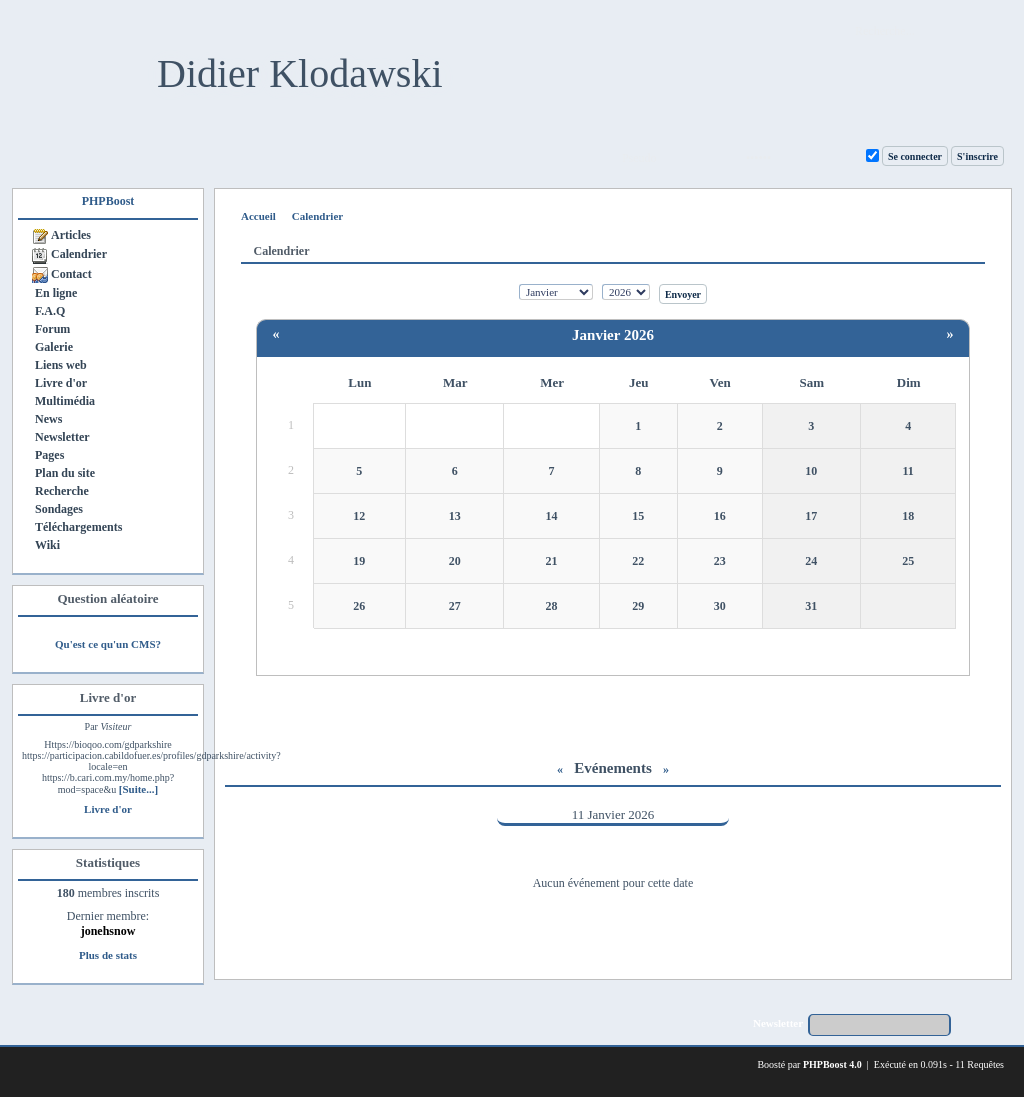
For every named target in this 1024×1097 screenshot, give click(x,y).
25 (908, 561)
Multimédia (65, 401)
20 (455, 561)
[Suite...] (138, 789)
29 (638, 606)
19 (359, 561)
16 (720, 516)
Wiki (47, 545)
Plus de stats (108, 955)
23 (720, 561)
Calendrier (79, 254)
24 (811, 561)
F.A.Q (50, 311)
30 (720, 606)
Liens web (61, 365)
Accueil (258, 216)
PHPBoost (108, 201)
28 (552, 606)
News (48, 419)
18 (908, 516)
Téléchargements (78, 527)
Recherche (62, 491)
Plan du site (65, 473)
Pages (49, 455)
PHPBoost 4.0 (832, 1064)
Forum (52, 329)
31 (811, 606)
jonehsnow (108, 931)
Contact (71, 274)
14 (552, 516)
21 (552, 561)
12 (359, 516)
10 (811, 471)
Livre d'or (61, 383)
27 (455, 606)
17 (811, 516)
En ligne (56, 293)
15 (638, 516)
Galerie (54, 347)
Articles (71, 235)
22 (638, 561)
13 (455, 516)
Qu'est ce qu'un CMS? (108, 644)
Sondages (59, 509)
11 (908, 471)
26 (359, 606)
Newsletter (62, 437)
